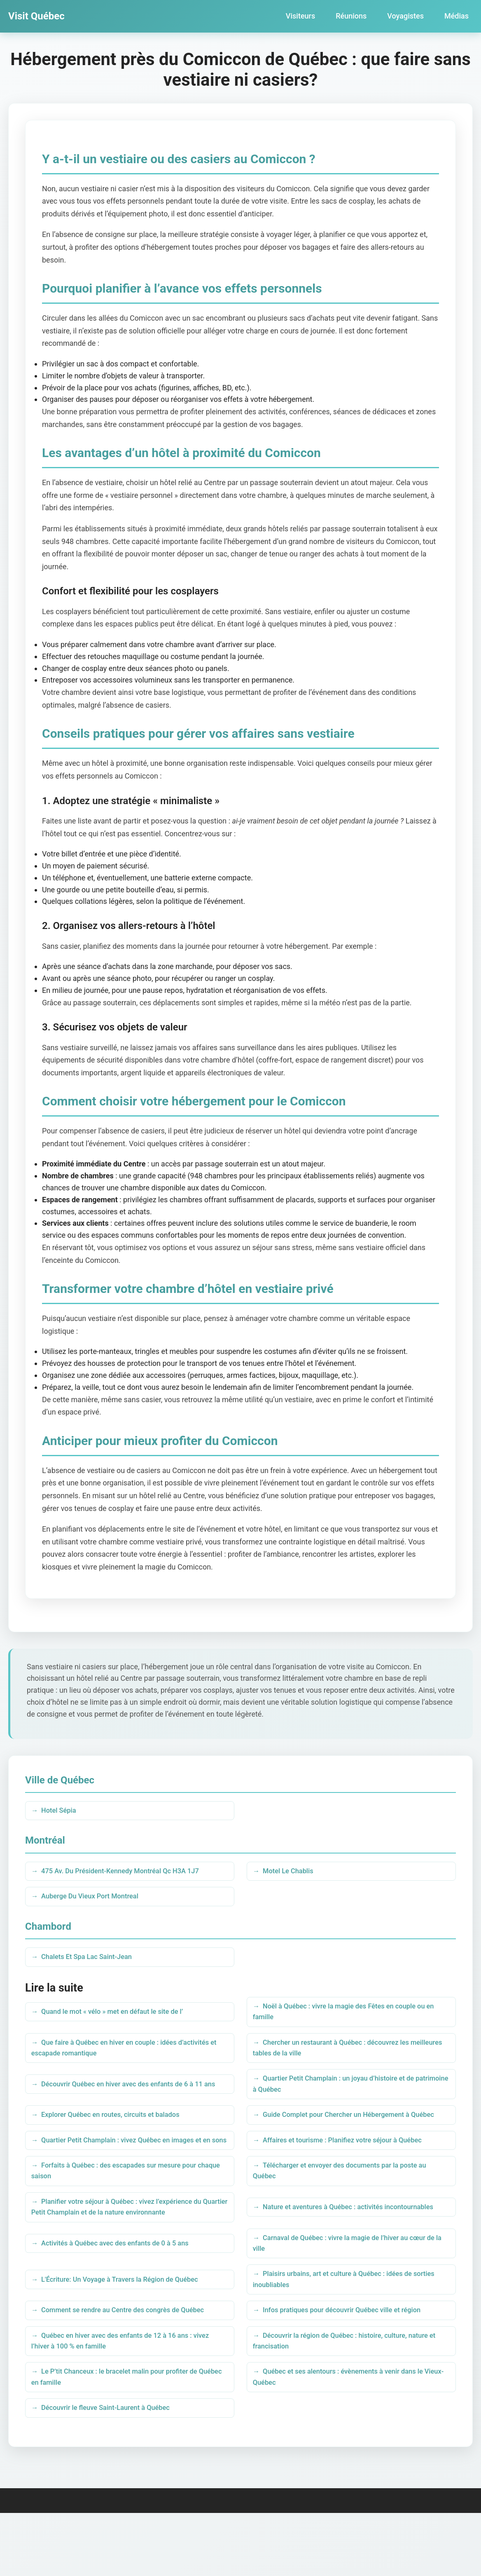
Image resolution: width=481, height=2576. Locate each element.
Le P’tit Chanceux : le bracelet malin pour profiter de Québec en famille (122, 2437)
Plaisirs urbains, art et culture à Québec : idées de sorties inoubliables (340, 2332)
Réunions (351, 16)
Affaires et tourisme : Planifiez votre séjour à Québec (351, 2176)
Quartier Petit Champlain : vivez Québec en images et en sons (125, 2175)
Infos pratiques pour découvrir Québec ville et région (350, 2364)
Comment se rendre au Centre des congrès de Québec (131, 2364)
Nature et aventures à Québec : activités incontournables (324, 2254)
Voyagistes (405, 16)
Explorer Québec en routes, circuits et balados (118, 2137)
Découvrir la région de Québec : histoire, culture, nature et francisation (349, 2398)
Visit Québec (36, 16)
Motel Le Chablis (292, 1873)
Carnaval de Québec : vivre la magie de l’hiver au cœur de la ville (347, 2293)
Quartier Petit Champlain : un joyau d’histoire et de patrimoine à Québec (341, 2098)
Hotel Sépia (61, 1811)
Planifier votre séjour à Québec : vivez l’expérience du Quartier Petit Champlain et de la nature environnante (125, 2254)
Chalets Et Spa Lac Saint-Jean (92, 1963)
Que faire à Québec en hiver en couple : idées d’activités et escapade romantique (129, 2059)
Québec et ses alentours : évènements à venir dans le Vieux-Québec (346, 2437)
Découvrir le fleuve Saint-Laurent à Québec (112, 2470)
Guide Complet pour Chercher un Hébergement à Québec (339, 2137)
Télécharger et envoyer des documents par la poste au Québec (348, 2215)
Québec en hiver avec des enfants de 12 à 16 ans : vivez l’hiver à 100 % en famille (129, 2398)
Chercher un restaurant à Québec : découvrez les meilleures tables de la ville (338, 2059)
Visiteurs (300, 16)
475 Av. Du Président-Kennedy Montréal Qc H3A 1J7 (128, 1873)
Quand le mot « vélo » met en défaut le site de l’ (120, 2019)
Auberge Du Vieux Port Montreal (95, 1900)
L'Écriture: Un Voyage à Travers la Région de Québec (128, 2331)
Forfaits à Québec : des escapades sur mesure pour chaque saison (122, 2215)
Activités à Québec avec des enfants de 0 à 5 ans (123, 2293)
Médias (456, 16)
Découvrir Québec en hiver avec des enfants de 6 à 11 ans (125, 2098)
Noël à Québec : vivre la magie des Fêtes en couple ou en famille (347, 2020)
